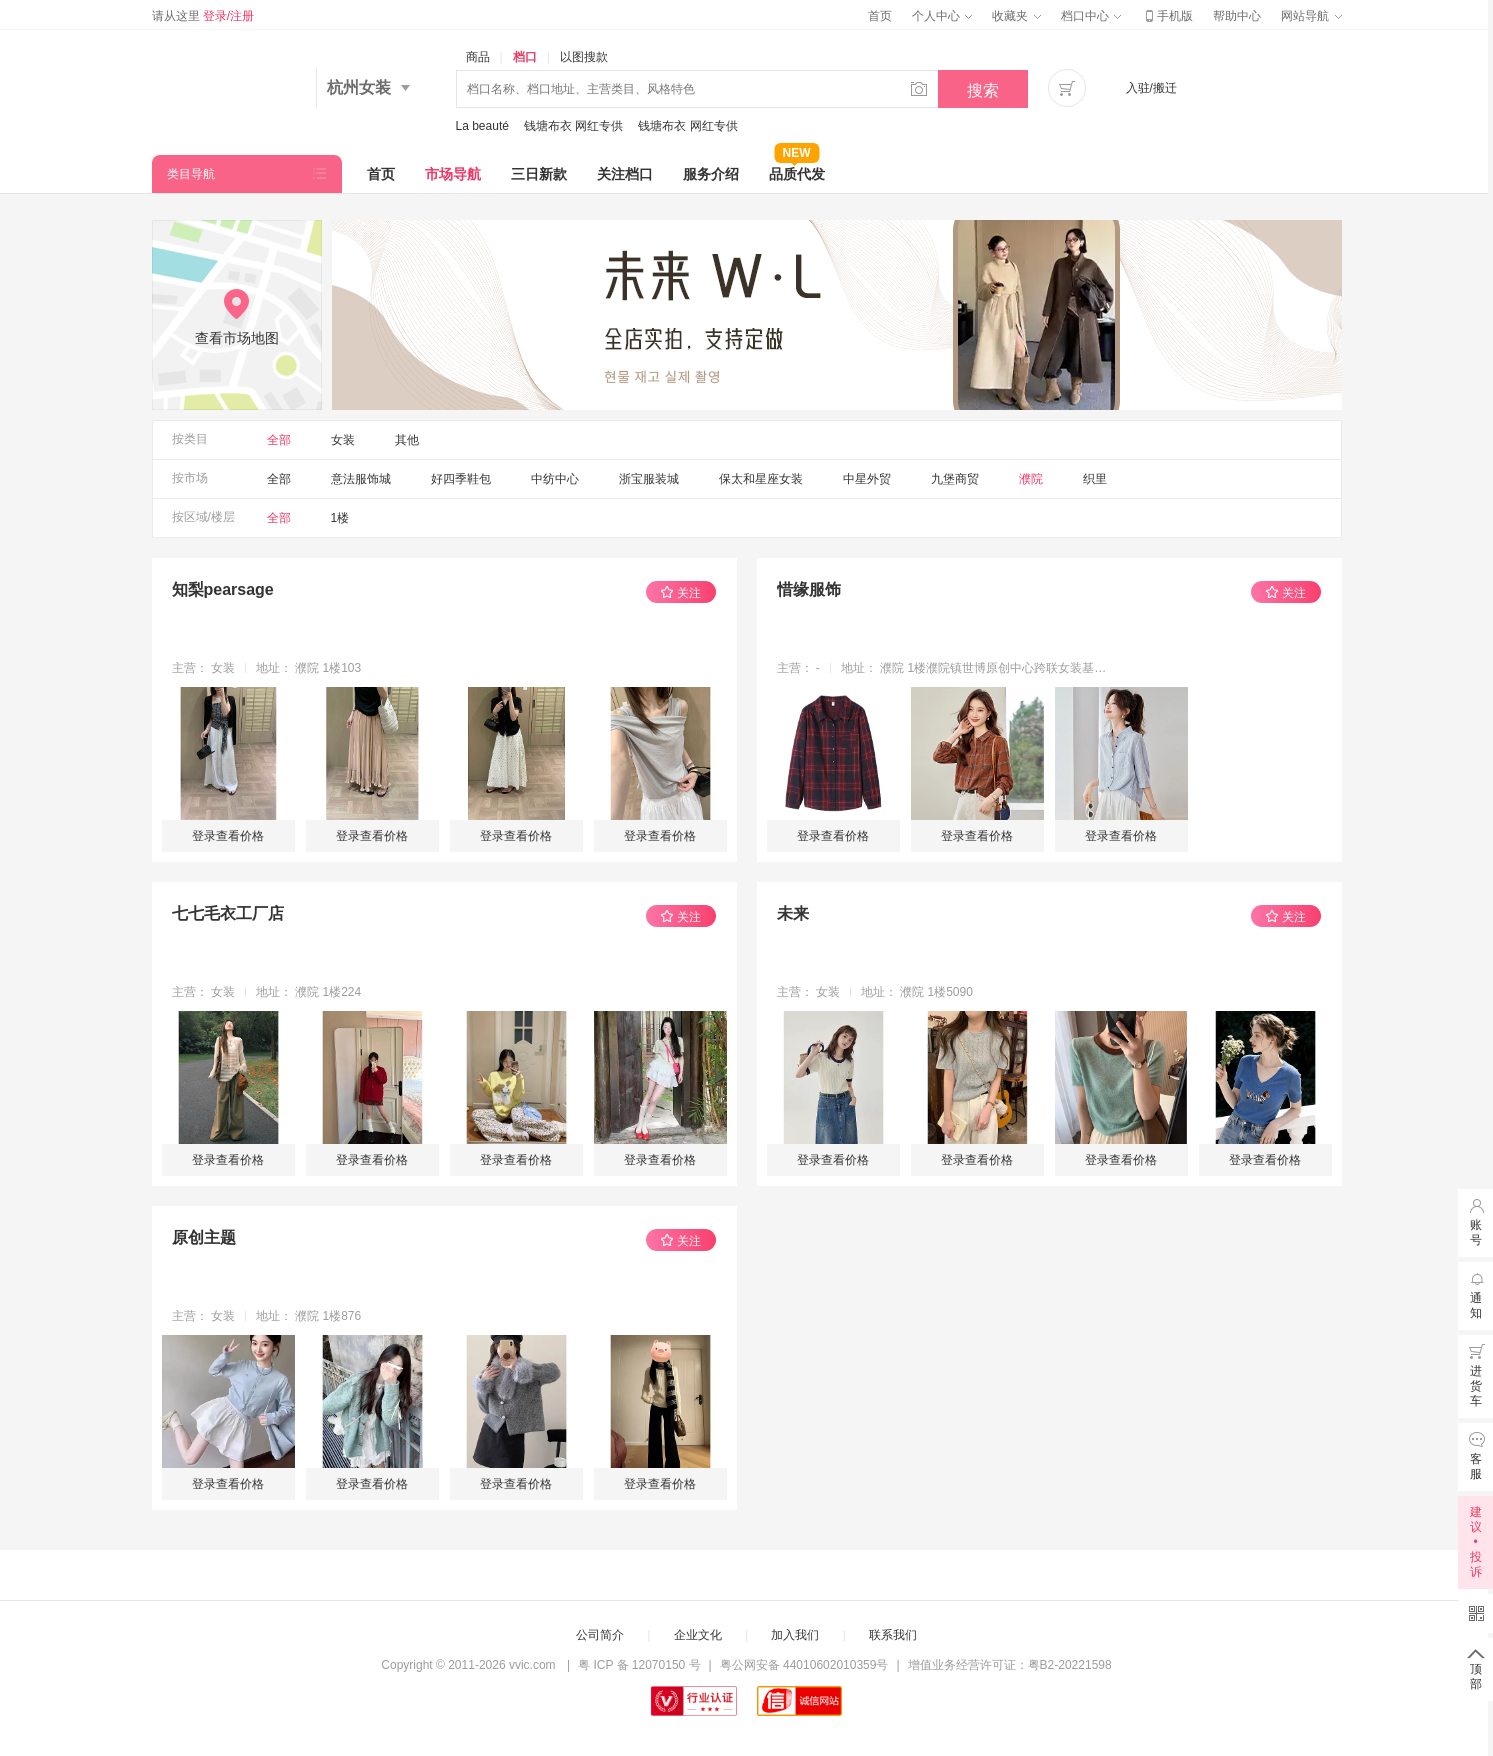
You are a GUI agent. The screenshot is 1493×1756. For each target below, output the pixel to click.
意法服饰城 (361, 479)
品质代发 (797, 168)
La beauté (482, 126)
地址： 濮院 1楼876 (308, 1316)
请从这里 (203, 16)
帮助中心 (1237, 16)
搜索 (983, 90)
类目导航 (191, 174)
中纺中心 (555, 479)
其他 (407, 440)
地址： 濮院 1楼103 (308, 668)
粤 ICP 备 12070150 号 (639, 1665)
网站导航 (1311, 16)
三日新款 (539, 174)
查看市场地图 (237, 338)
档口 (525, 57)
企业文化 (698, 1635)
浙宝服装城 (649, 479)
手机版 (1167, 16)
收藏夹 (1016, 16)
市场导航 (453, 174)
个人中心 (942, 16)
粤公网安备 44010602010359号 (804, 1665)
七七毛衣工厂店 (228, 913)
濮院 (1031, 479)
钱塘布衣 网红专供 (573, 126)
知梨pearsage (223, 589)
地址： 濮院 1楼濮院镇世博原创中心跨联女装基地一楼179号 (976, 668)
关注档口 (625, 174)
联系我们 (893, 1635)
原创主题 (204, 1237)
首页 (880, 16)
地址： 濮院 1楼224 (308, 992)
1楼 (340, 518)
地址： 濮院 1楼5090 (917, 992)
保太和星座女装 (761, 479)
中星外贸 (867, 479)
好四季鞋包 (461, 479)
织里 (1095, 479)
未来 (793, 913)
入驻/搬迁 (1151, 88)
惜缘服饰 (809, 589)
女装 (343, 440)
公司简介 (600, 1635)
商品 (478, 57)
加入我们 (795, 1635)
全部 (279, 440)
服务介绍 (711, 174)
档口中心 (1091, 16)
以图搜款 (584, 57)
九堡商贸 (955, 479)
